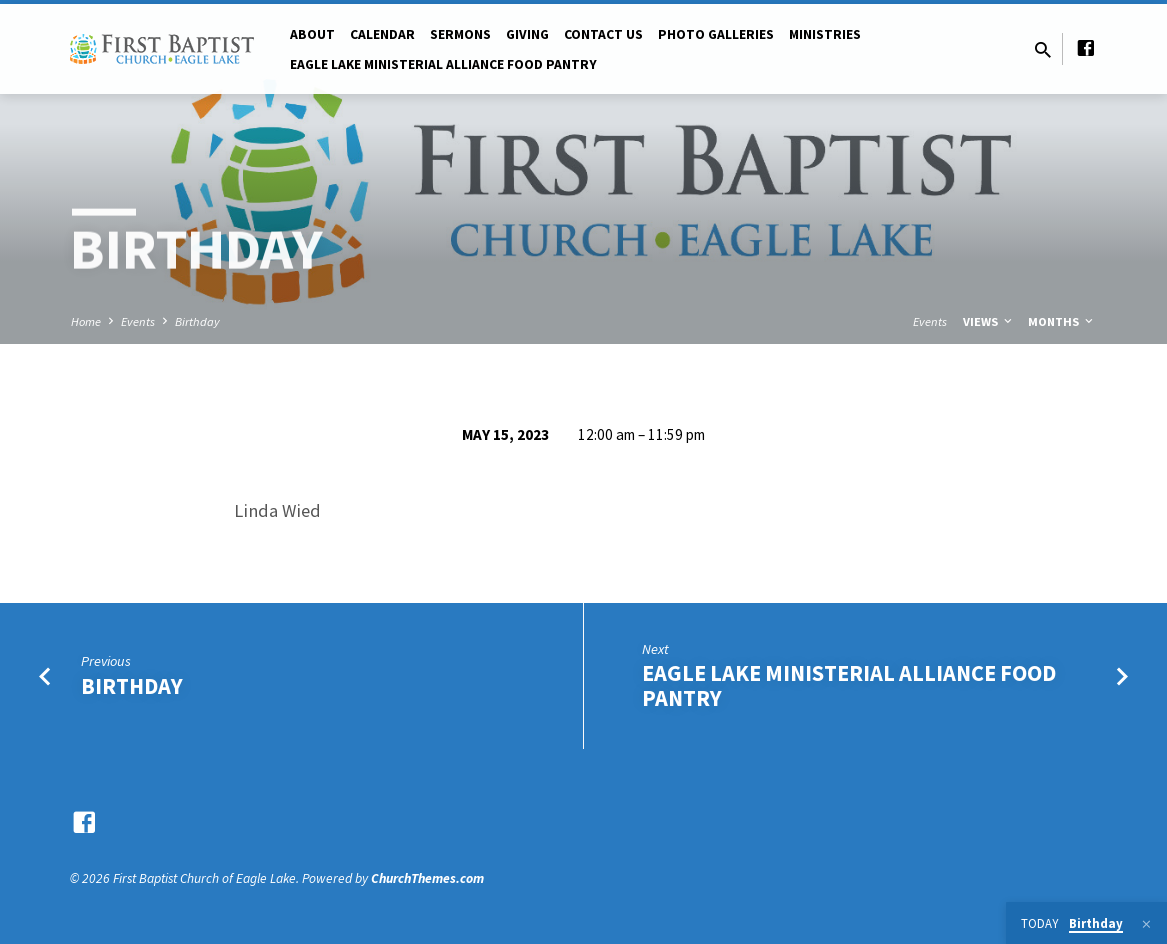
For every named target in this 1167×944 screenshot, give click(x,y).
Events (138, 321)
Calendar (382, 34)
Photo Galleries (716, 34)
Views (989, 321)
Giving (527, 34)
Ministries (825, 34)
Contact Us (603, 34)
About (312, 34)
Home (86, 321)
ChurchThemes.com (427, 878)
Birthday (197, 321)
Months (1062, 321)
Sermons (460, 34)
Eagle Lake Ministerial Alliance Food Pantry (849, 685)
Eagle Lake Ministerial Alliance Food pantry (443, 64)
